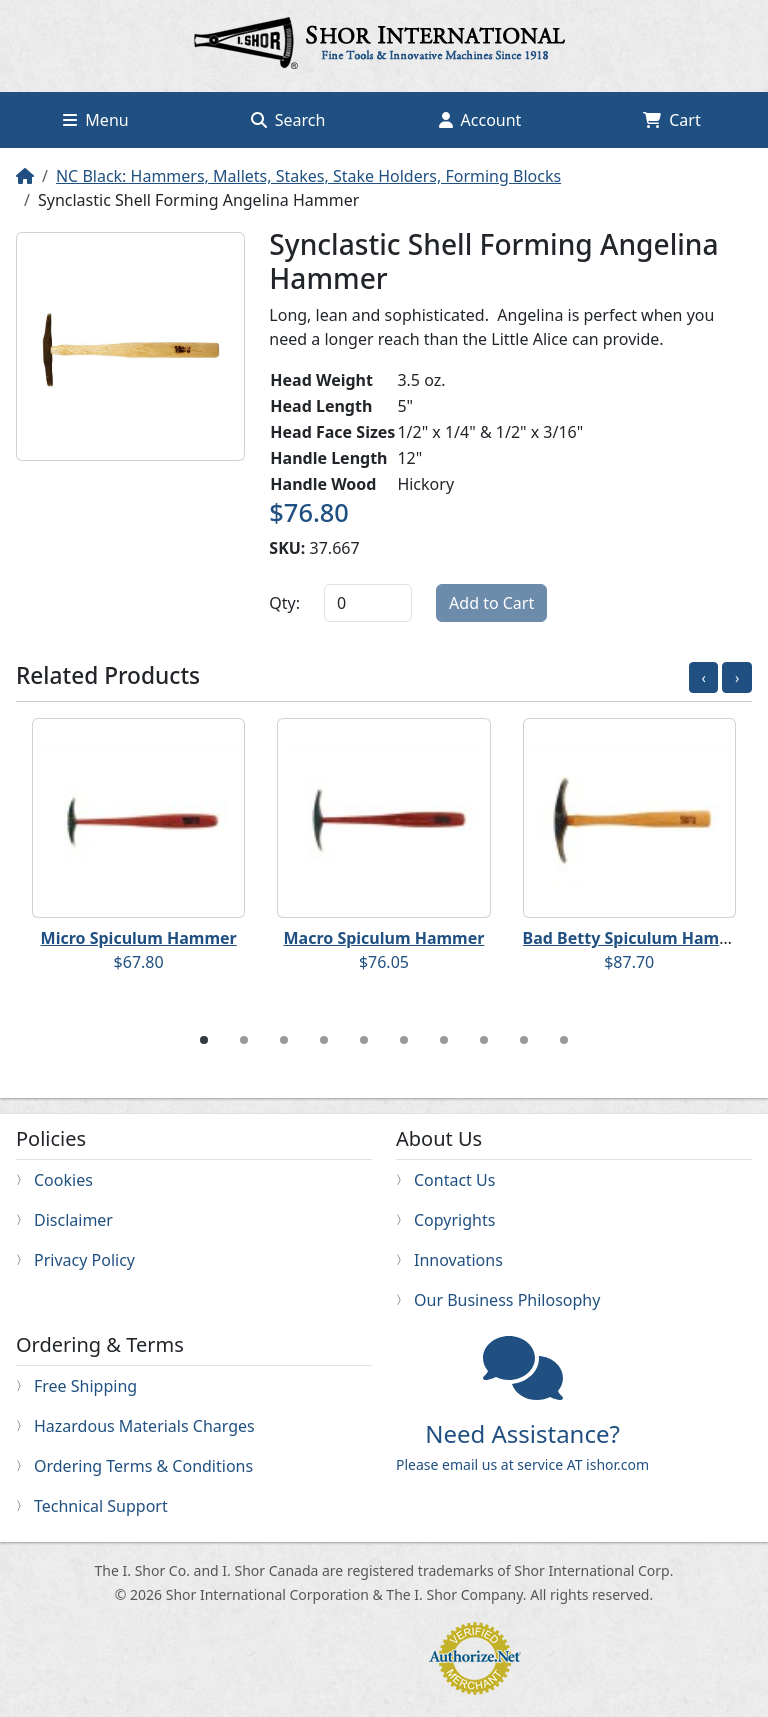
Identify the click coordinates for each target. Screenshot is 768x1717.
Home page (384, 46)
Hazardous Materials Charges (144, 1426)
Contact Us (454, 1180)
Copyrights (454, 1220)
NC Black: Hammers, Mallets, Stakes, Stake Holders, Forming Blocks (308, 176)
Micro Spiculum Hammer (139, 938)
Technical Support (101, 1506)
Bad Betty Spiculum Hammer (637, 938)
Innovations (458, 1260)
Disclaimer (73, 1220)
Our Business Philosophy (507, 1300)
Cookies (63, 1180)
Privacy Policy (84, 1260)
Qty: (284, 603)
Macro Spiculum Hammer (383, 938)
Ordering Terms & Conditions (143, 1466)
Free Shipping (85, 1386)
